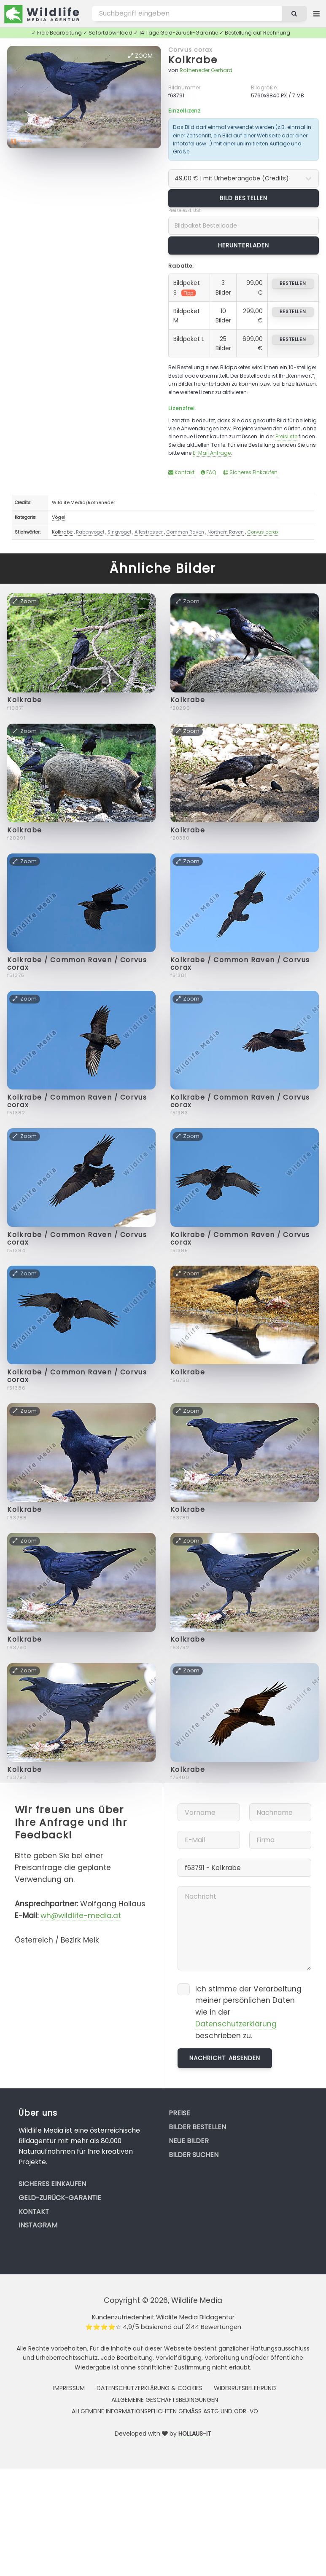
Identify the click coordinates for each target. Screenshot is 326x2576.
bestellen (293, 283)
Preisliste (286, 436)
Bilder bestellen (197, 2127)
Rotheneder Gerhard (206, 70)
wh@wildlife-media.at (80, 1916)
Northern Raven (225, 532)
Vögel (58, 517)
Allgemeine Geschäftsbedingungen (164, 2400)
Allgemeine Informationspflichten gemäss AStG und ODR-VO (165, 2411)
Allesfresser (149, 532)
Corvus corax (190, 50)
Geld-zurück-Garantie (60, 2197)
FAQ (208, 472)
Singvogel (119, 532)
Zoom (140, 55)
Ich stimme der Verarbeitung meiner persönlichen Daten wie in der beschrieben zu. (248, 2012)
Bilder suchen (193, 2154)
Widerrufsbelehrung (245, 2388)
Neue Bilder (189, 2140)
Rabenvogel (90, 532)
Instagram (38, 2225)
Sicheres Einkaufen (250, 472)
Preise (179, 2113)
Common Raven (185, 532)
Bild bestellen (243, 198)
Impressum (69, 2388)
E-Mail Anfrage (212, 452)
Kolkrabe (192, 60)
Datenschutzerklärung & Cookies (149, 2388)
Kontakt (181, 472)
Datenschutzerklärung (236, 2024)
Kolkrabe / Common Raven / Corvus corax (77, 963)
